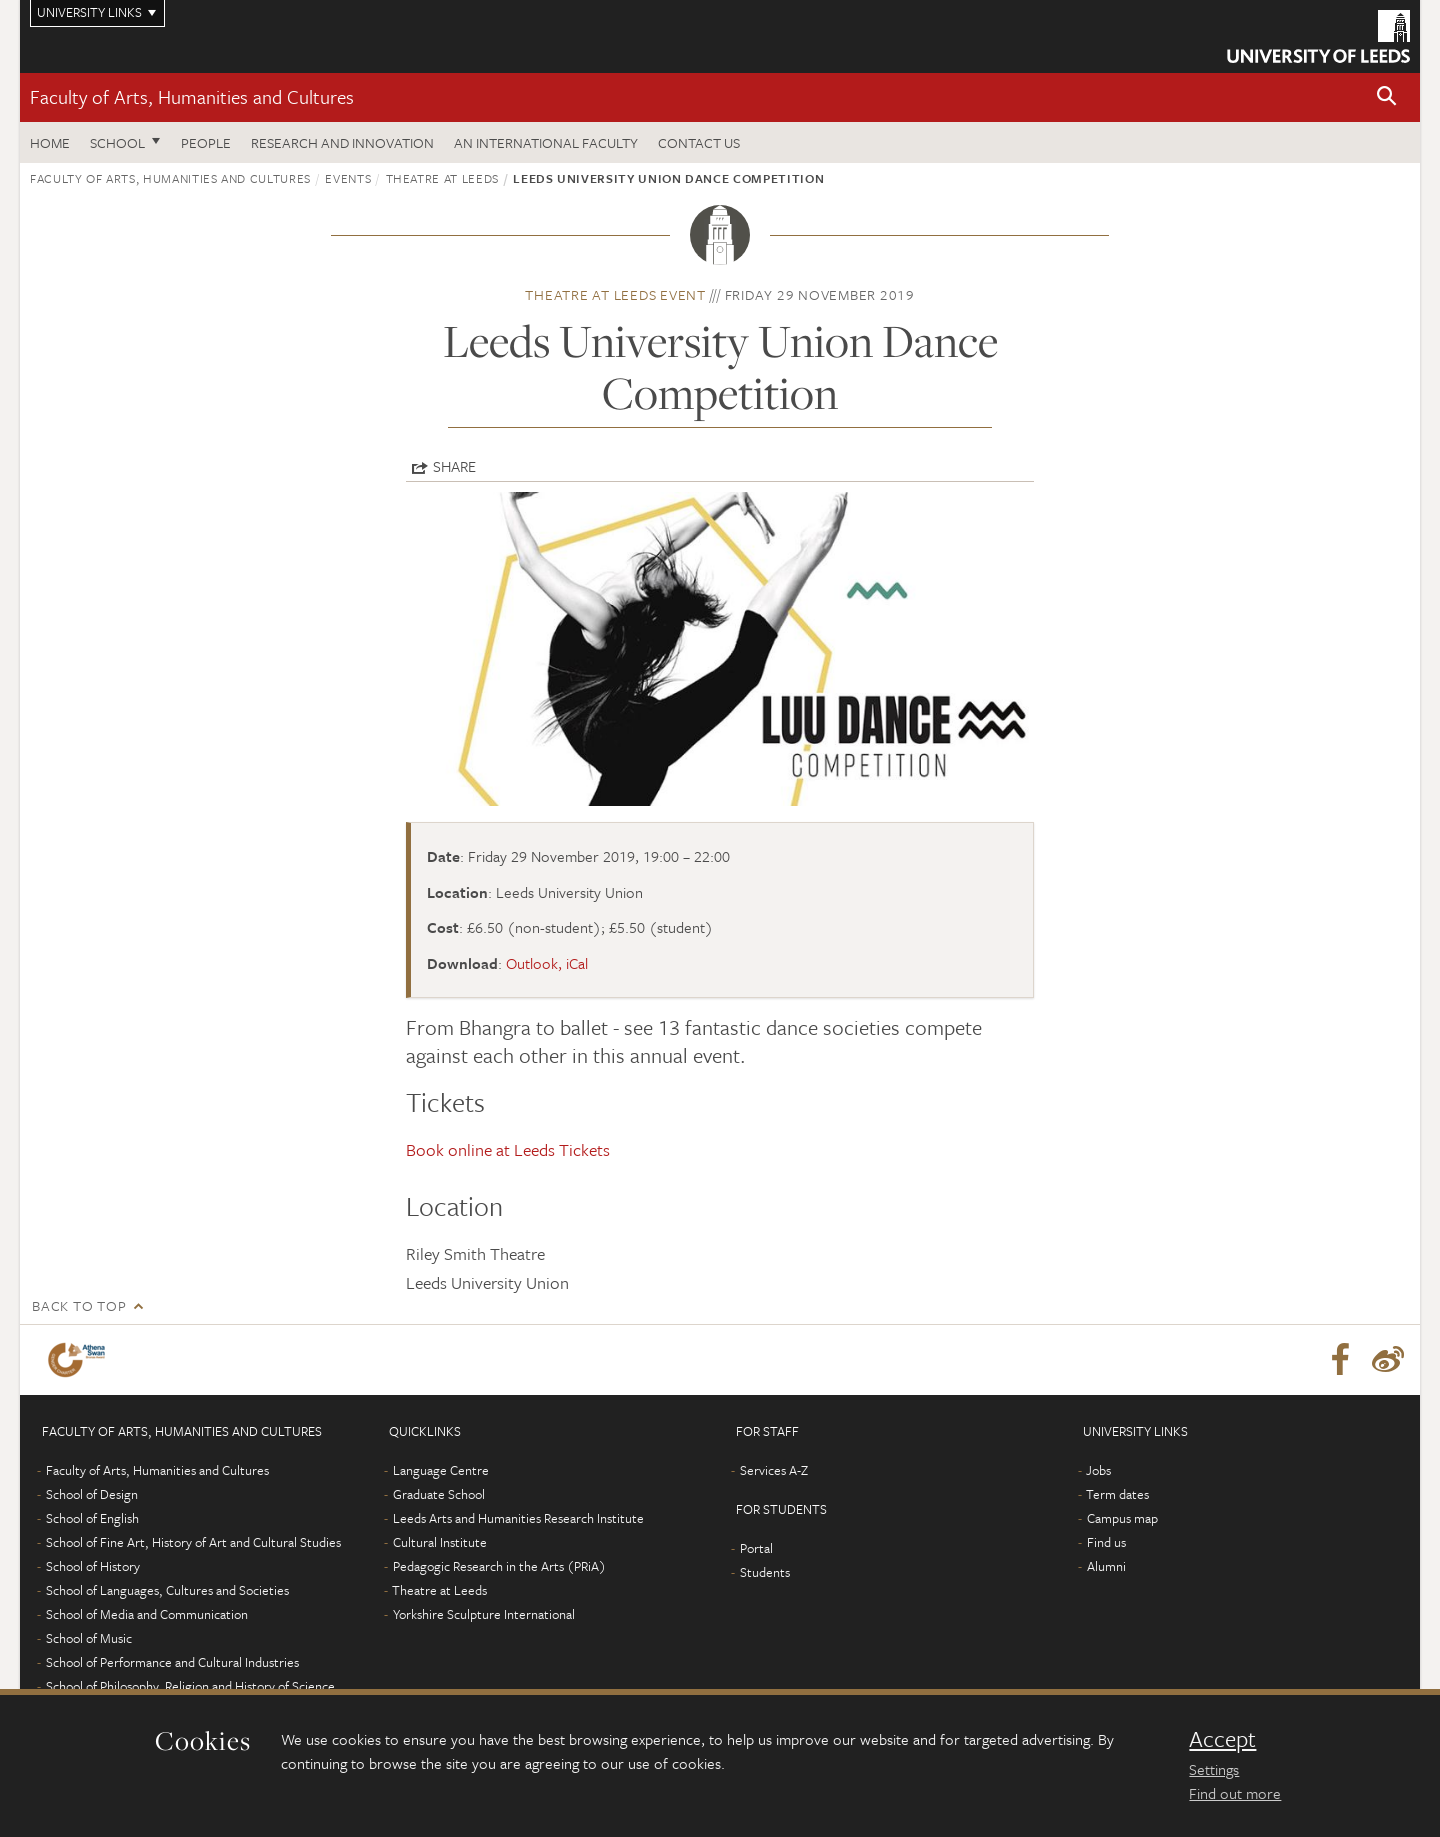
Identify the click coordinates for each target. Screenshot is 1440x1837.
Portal (756, 1548)
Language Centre (441, 1470)
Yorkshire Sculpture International (484, 1614)
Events (348, 178)
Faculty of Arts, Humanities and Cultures (192, 96)
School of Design (92, 1494)
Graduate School (439, 1494)
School (117, 142)
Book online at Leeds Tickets (508, 1149)
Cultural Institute (440, 1542)
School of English (92, 1518)
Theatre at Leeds (442, 178)
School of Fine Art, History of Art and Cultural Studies (193, 1542)
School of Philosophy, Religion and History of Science (190, 1686)
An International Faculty (546, 142)
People (206, 142)
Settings (1214, 1769)
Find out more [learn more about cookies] (1235, 1793)
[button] (1387, 97)
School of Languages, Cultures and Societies (167, 1590)
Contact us (699, 142)
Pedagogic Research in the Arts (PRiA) (499, 1566)
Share (454, 466)
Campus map (1122, 1518)
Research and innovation (342, 142)
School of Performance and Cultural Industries (172, 1662)
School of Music (89, 1638)
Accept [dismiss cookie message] (1222, 1739)
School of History (93, 1566)
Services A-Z (774, 1470)
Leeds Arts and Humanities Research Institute (518, 1518)
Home (50, 142)
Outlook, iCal (547, 963)
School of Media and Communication (147, 1614)
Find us (1106, 1542)
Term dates (1117, 1494)
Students (765, 1572)
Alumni (1106, 1566)
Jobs (1098, 1470)
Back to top (79, 1305)
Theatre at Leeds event (615, 294)
